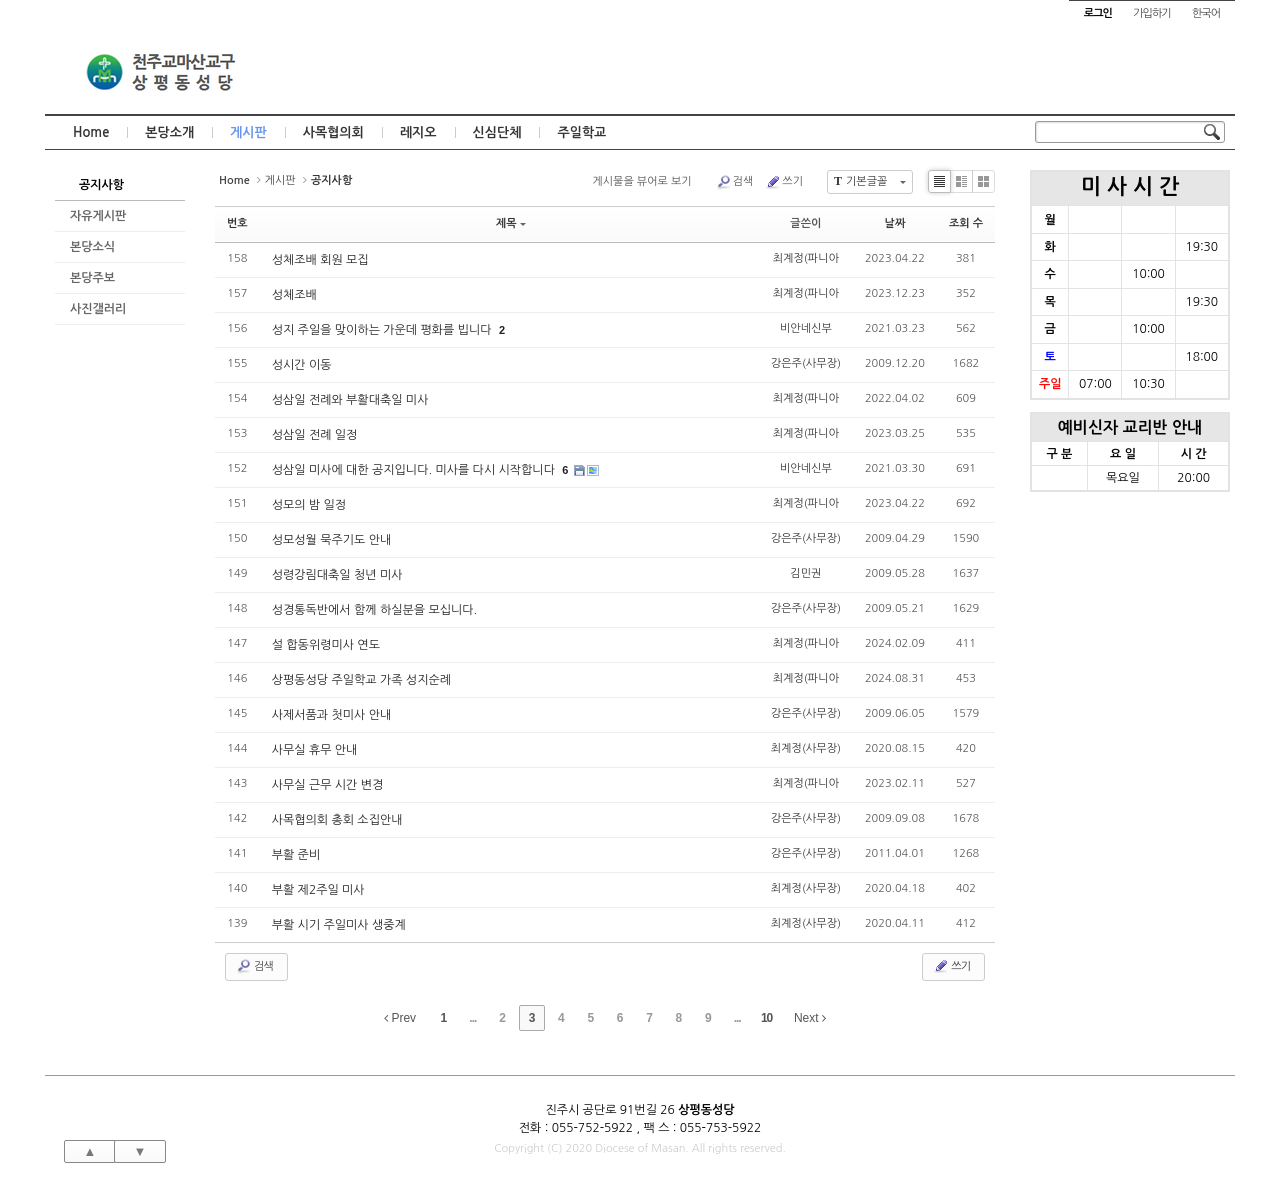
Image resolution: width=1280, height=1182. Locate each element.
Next (810, 1018)
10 (766, 1018)
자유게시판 (98, 216)
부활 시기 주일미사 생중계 (339, 925)
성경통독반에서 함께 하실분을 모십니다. (374, 610)
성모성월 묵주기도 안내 (332, 540)
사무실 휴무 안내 (315, 750)
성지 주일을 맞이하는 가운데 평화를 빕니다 (383, 330)
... (472, 1018)
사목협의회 (333, 132)
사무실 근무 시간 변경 (328, 785)
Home (91, 132)
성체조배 (294, 295)
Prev (400, 1018)
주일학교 (581, 132)
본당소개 (169, 132)
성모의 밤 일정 (309, 505)
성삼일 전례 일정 (315, 435)
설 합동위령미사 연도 (326, 645)
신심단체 (497, 132)
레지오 (418, 132)
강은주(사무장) (806, 363)
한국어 (1206, 13)
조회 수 (966, 223)
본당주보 (92, 278)
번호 (237, 223)
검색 (735, 182)
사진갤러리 (98, 309)
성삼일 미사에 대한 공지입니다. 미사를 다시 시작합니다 (415, 470)
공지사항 (101, 185)
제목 (511, 223)
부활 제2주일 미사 (318, 890)
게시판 (248, 132)
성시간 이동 (302, 365)
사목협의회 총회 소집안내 (337, 820)
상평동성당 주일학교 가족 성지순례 (361, 680)
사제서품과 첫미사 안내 (332, 715)
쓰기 (784, 182)
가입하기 (1151, 13)
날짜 (895, 223)
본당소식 (92, 247)
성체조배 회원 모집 (320, 260)
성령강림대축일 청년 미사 (337, 575)
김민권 (805, 573)
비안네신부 (806, 328)
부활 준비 (296, 855)
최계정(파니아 (806, 258)
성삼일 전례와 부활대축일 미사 (350, 400)
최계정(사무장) (806, 748)
